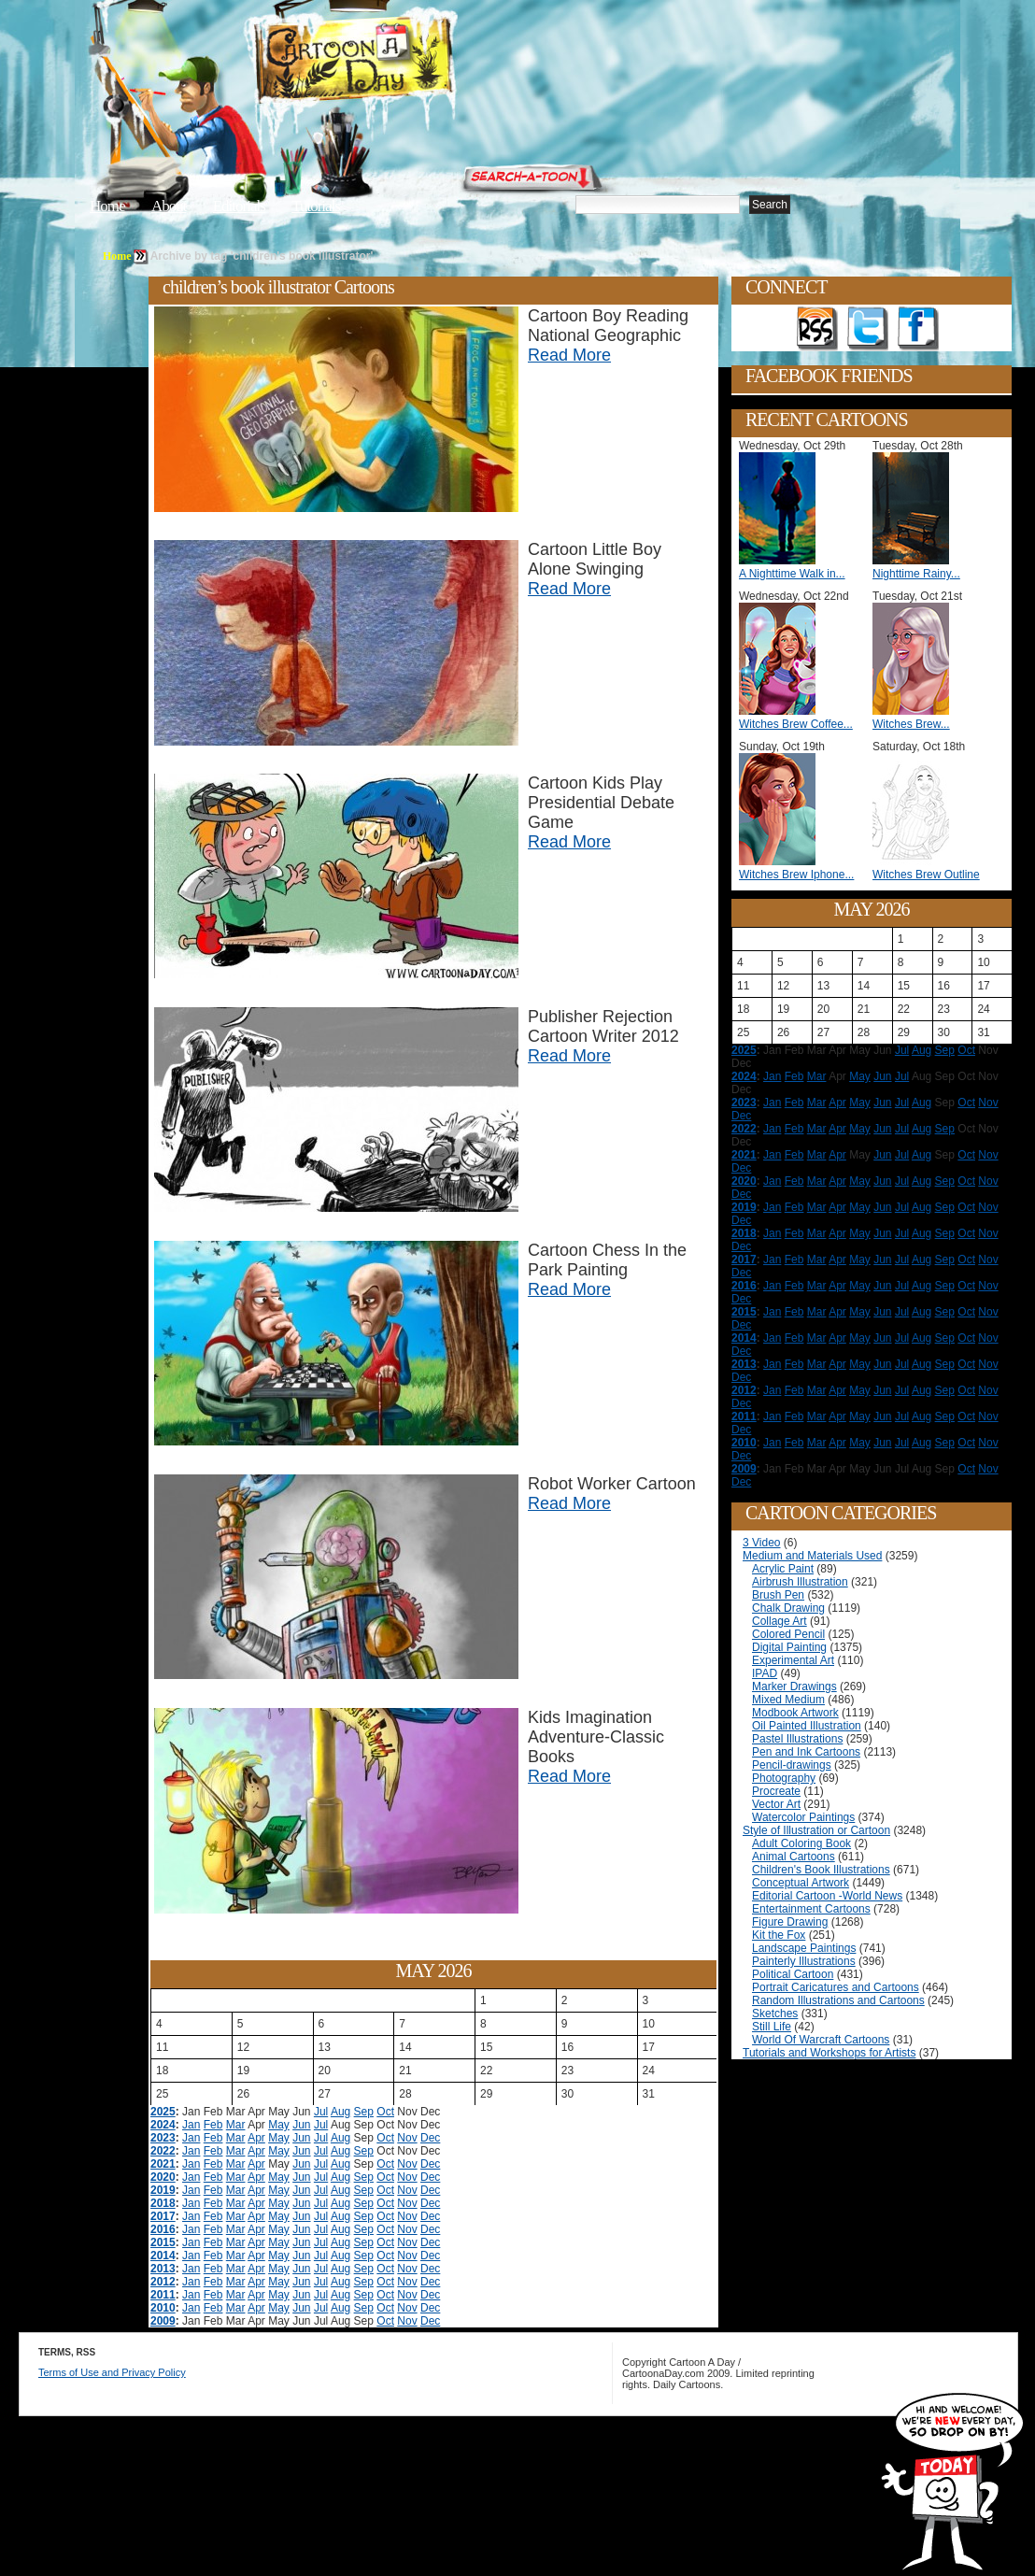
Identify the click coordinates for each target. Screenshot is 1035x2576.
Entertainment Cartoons (811, 1908)
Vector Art (776, 1804)
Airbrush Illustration (800, 1581)
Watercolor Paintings (803, 1817)
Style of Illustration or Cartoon (816, 1830)
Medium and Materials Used (812, 1555)
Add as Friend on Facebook (918, 328)
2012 (163, 2281)
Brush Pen (778, 1594)
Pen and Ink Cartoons (806, 1751)
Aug (340, 2111)
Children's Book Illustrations (821, 1869)
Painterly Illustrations (804, 1961)
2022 (163, 2150)
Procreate (776, 1791)
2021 (163, 2163)
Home (107, 206)
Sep (364, 2111)
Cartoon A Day (399, 62)
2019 (163, 2190)
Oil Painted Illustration (806, 1725)
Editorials (239, 206)
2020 (163, 2177)
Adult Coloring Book (801, 1843)
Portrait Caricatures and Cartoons (835, 1987)
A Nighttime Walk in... (792, 573)
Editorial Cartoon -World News (827, 1895)
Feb (213, 2124)
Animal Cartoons (793, 1856)
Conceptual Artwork (800, 1882)
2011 (163, 2294)
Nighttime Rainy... (916, 573)
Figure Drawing (790, 1921)
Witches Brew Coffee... (796, 724)
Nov (407, 2137)
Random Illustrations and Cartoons (838, 2000)
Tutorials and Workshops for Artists (829, 2052)
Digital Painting (789, 1647)
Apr (256, 2137)
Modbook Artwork (795, 1712)
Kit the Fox (778, 1935)
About (169, 206)
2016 (163, 2229)
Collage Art (779, 1621)
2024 (163, 2124)
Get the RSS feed (817, 328)
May (279, 2124)
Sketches (775, 2013)
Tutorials (315, 206)
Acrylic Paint (783, 1568)
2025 (163, 2111)
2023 (163, 2137)
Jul (321, 2111)
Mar (236, 2124)
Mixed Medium (788, 1699)
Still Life (771, 2026)
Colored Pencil (788, 1634)
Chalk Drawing (788, 1608)
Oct (385, 2111)
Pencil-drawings (791, 1765)
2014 (163, 2255)
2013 (163, 2268)
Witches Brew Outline (926, 874)
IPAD (764, 1673)
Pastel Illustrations (797, 1738)
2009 (163, 2320)
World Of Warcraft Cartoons (820, 2039)
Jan (191, 2124)
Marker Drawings (794, 1686)
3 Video (761, 1542)
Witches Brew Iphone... (796, 874)
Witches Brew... (911, 724)
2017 (163, 2216)
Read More (569, 355)
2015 (163, 2242)
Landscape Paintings (804, 1948)
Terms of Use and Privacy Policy (112, 2372)
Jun (301, 2124)
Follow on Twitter (867, 328)
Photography (783, 1778)
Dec (430, 2137)
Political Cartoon (792, 1974)
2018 (163, 2203)
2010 (163, 2307)
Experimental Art (793, 1660)
